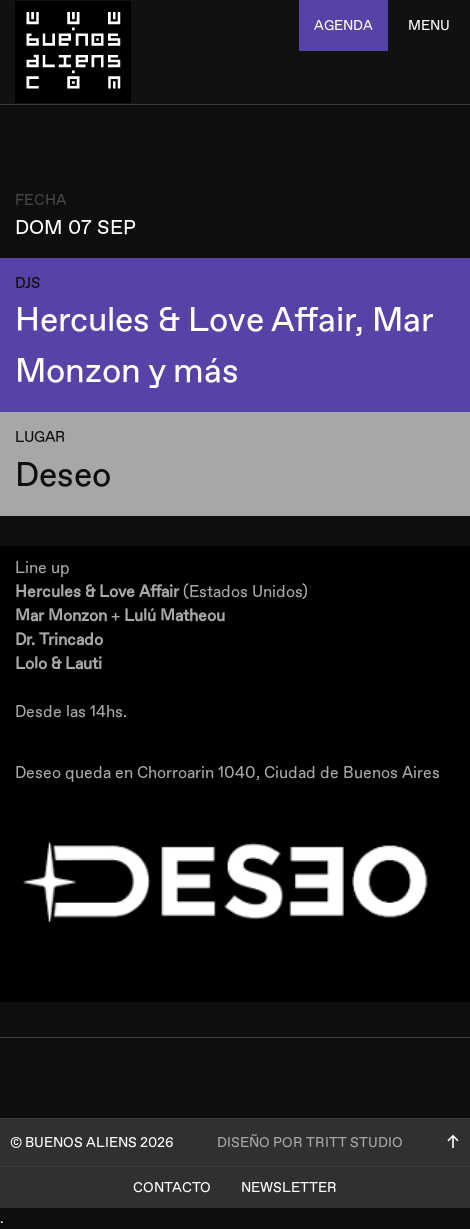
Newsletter (289, 1187)
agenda (343, 25)
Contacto (172, 1187)
